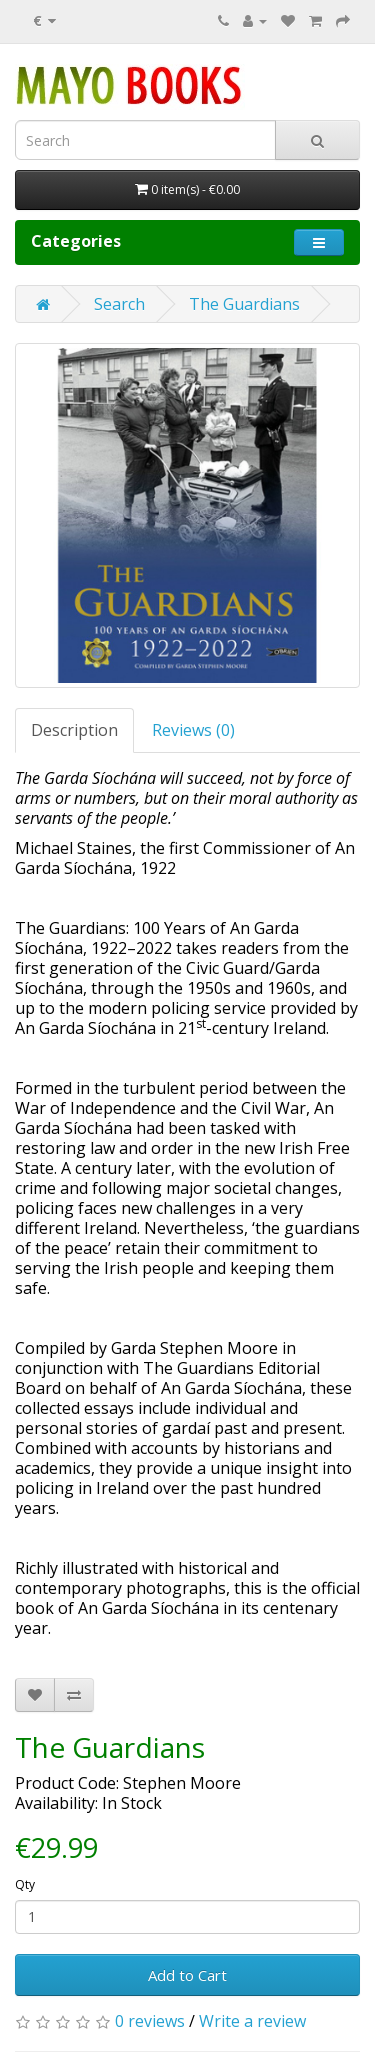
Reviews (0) (193, 730)
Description (74, 730)
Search (119, 304)
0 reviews (150, 2021)
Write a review (252, 2021)
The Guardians (244, 304)
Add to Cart (187, 1975)
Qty (25, 1884)
